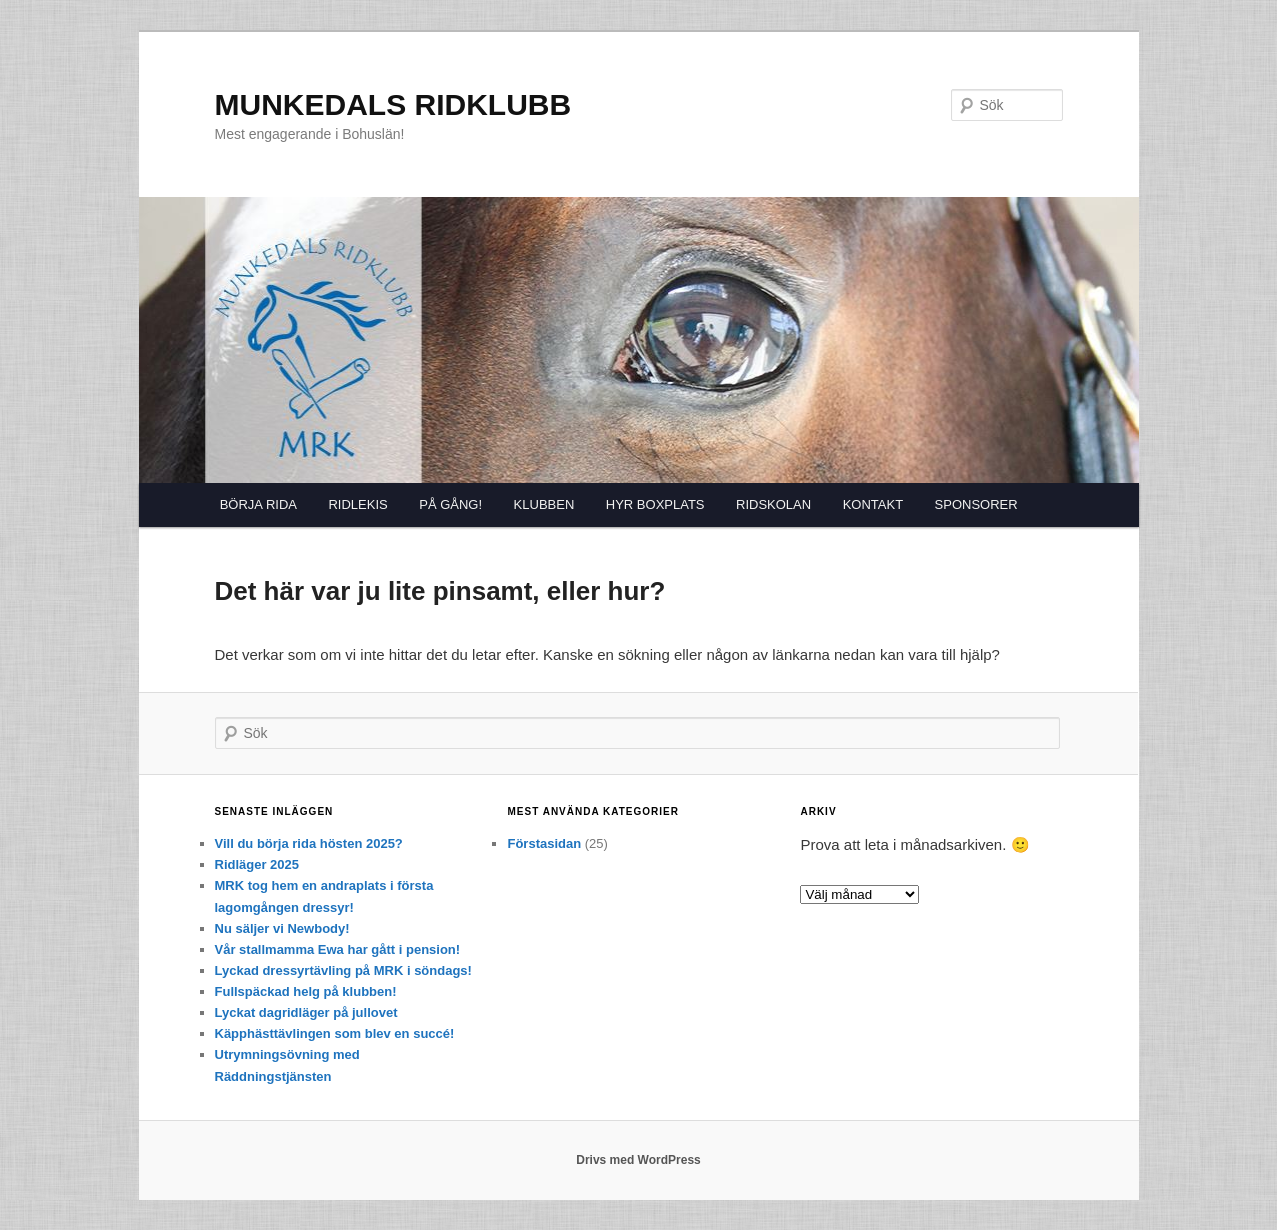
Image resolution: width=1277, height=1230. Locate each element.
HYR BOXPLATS (655, 504)
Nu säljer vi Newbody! (282, 928)
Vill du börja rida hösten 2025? (309, 843)
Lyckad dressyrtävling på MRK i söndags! (343, 970)
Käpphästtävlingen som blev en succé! (335, 1033)
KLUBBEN (544, 504)
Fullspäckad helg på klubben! (306, 991)
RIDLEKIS (357, 504)
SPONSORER (976, 504)
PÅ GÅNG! (450, 504)
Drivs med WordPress (638, 1160)
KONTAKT (873, 504)
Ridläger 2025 (257, 864)
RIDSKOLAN (773, 504)
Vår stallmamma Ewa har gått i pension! (338, 949)
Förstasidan (544, 843)
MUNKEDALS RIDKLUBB (393, 104)
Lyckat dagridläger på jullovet (306, 1012)
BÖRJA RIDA (258, 504)
